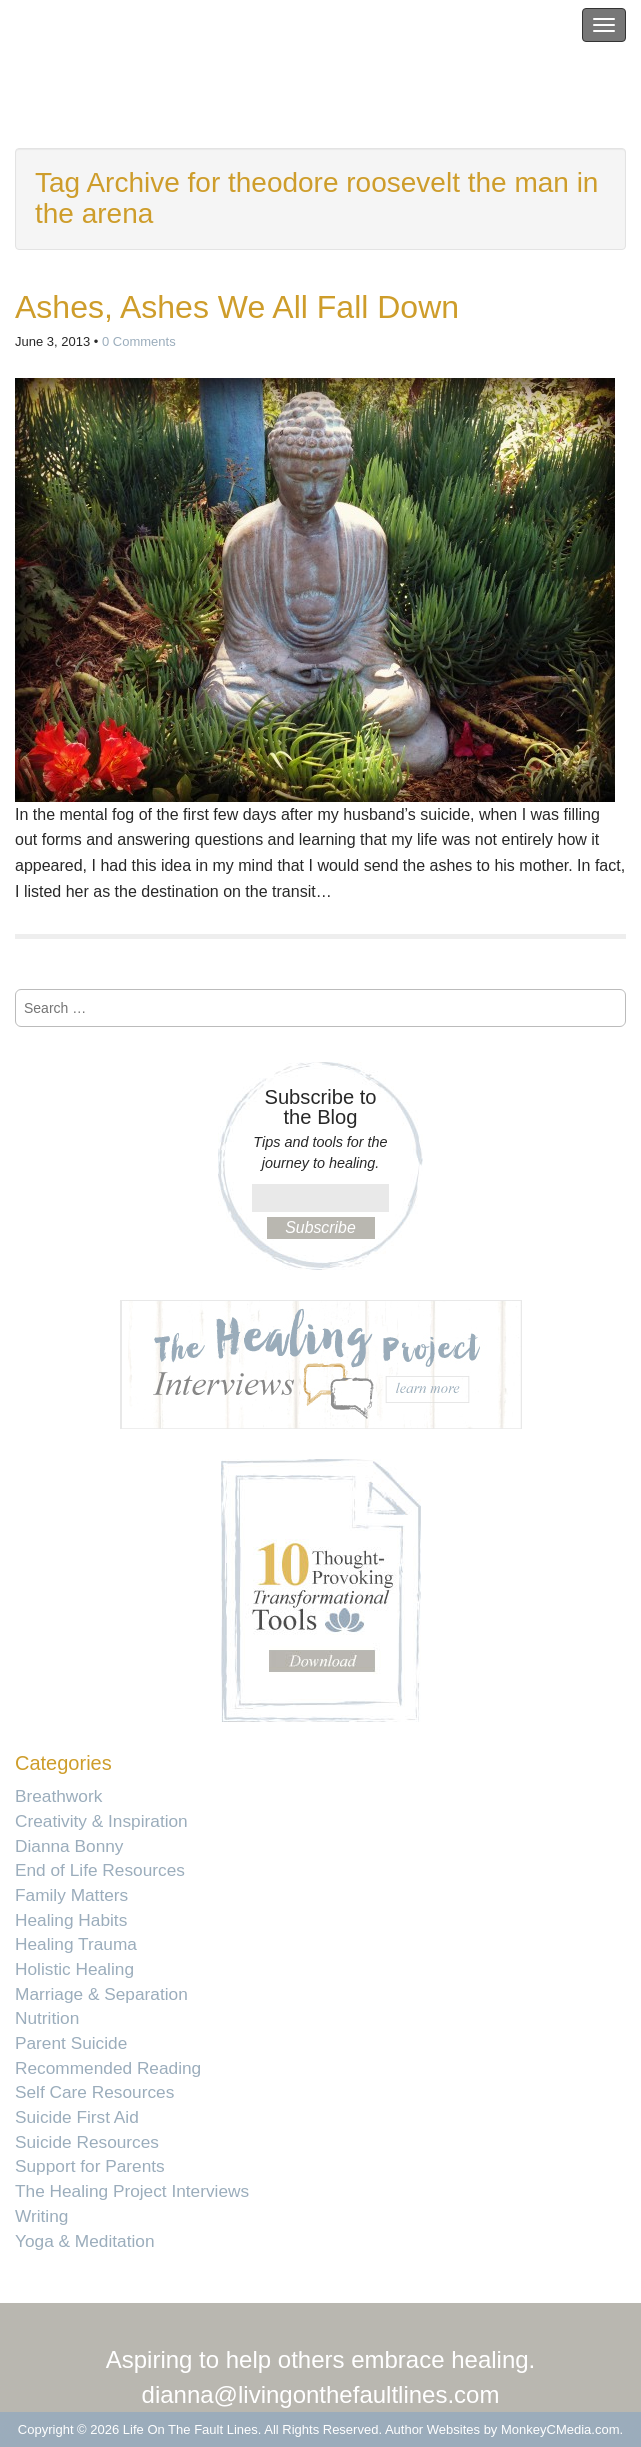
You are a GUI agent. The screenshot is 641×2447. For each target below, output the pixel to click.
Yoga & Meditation (85, 2241)
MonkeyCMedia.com (560, 2429)
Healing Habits (71, 1920)
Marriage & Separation (101, 1994)
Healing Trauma (76, 1944)
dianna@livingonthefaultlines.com (321, 2394)
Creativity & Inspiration (101, 1821)
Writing (41, 2216)
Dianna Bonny (69, 1846)
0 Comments (139, 341)
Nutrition (47, 2018)
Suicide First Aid (77, 2117)
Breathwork (58, 1796)
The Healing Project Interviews (132, 2191)
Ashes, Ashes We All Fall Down (237, 307)
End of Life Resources (100, 1870)
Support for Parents (90, 2166)
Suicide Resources (87, 2142)
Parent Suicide (71, 2043)
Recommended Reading (108, 2068)
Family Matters (71, 1895)
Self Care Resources (94, 2092)
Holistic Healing (74, 1969)
